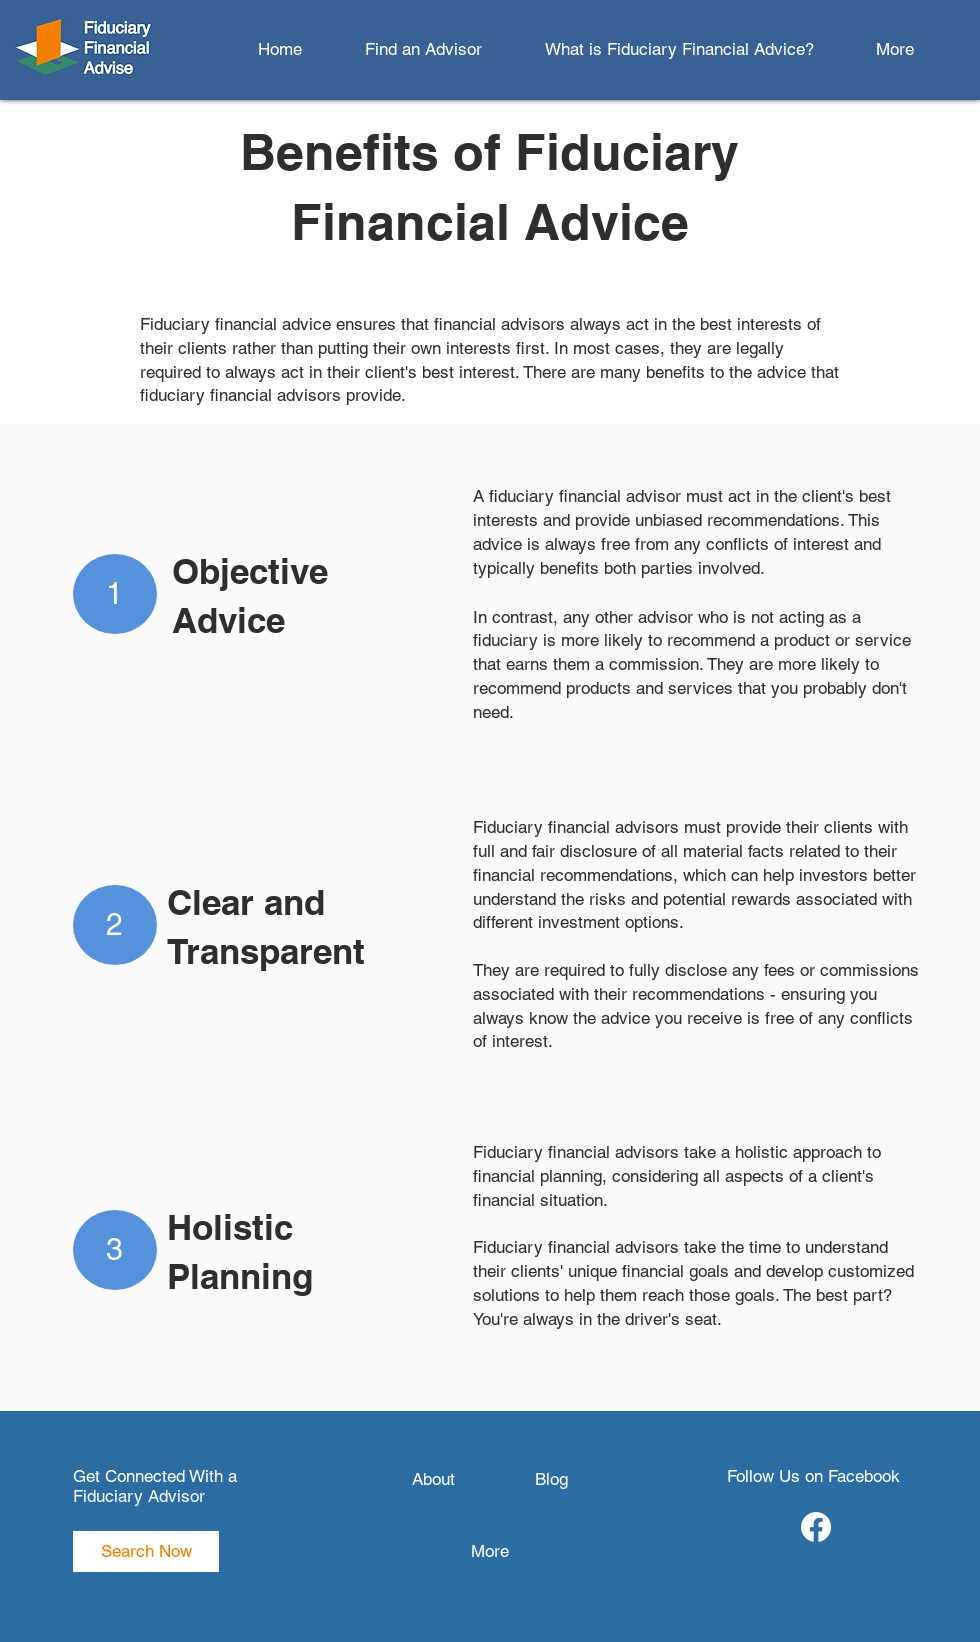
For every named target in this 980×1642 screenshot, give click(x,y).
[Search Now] (146, 1551)
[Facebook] (816, 1527)
